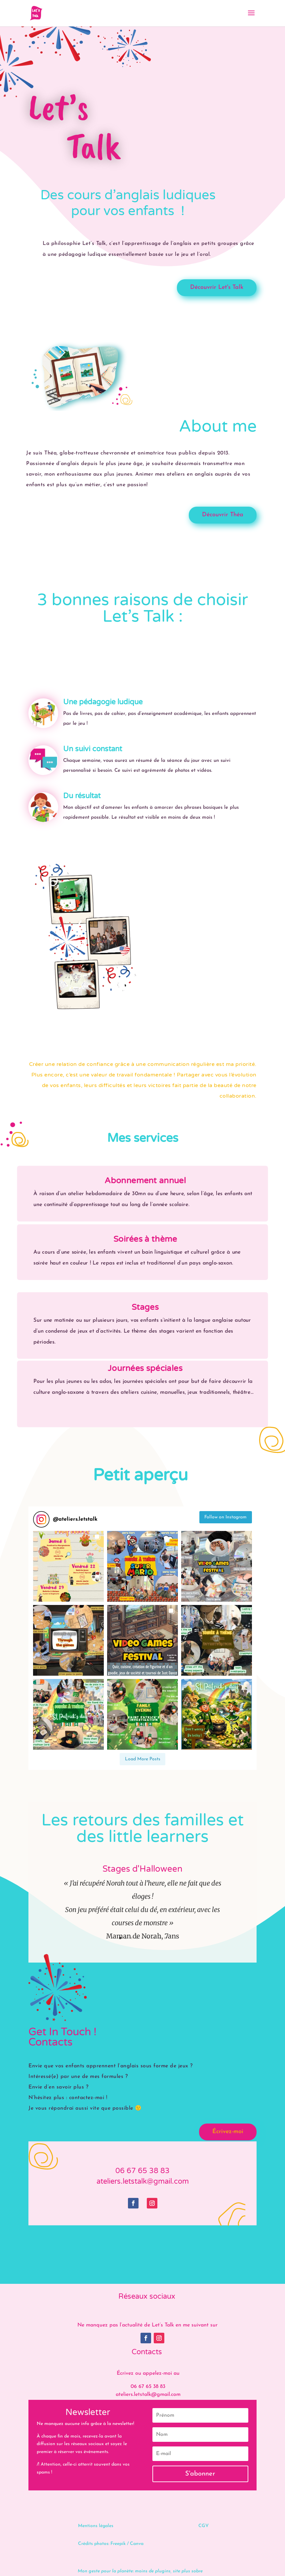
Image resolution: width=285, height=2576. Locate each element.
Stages (145, 1307)
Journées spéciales (145, 1368)
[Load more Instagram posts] (142, 1759)
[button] (68, 1566)
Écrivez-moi (227, 2131)
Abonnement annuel (145, 1181)
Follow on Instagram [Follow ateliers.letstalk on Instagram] (225, 1517)
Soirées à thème (145, 1239)
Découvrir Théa (222, 515)
